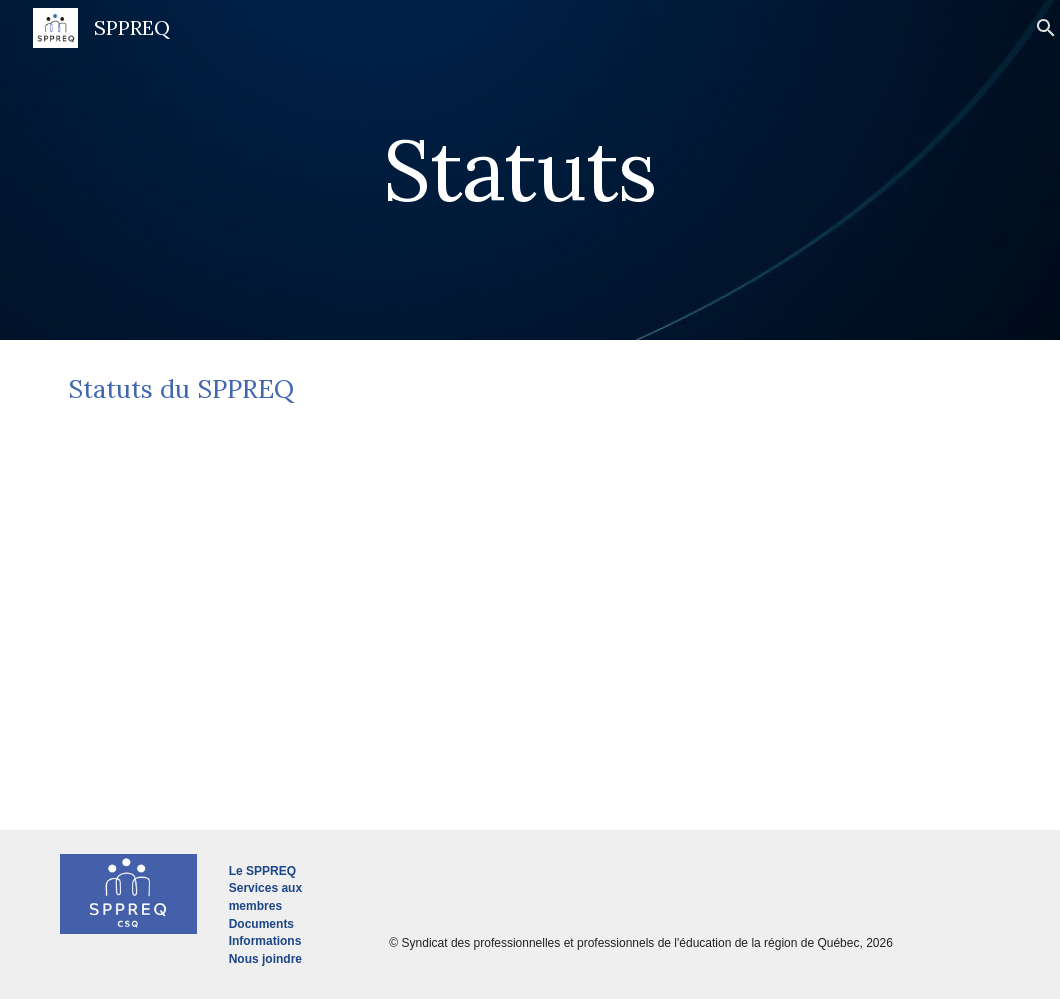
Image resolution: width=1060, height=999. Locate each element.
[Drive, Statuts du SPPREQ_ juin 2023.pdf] (208, 634)
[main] (530, 169)
